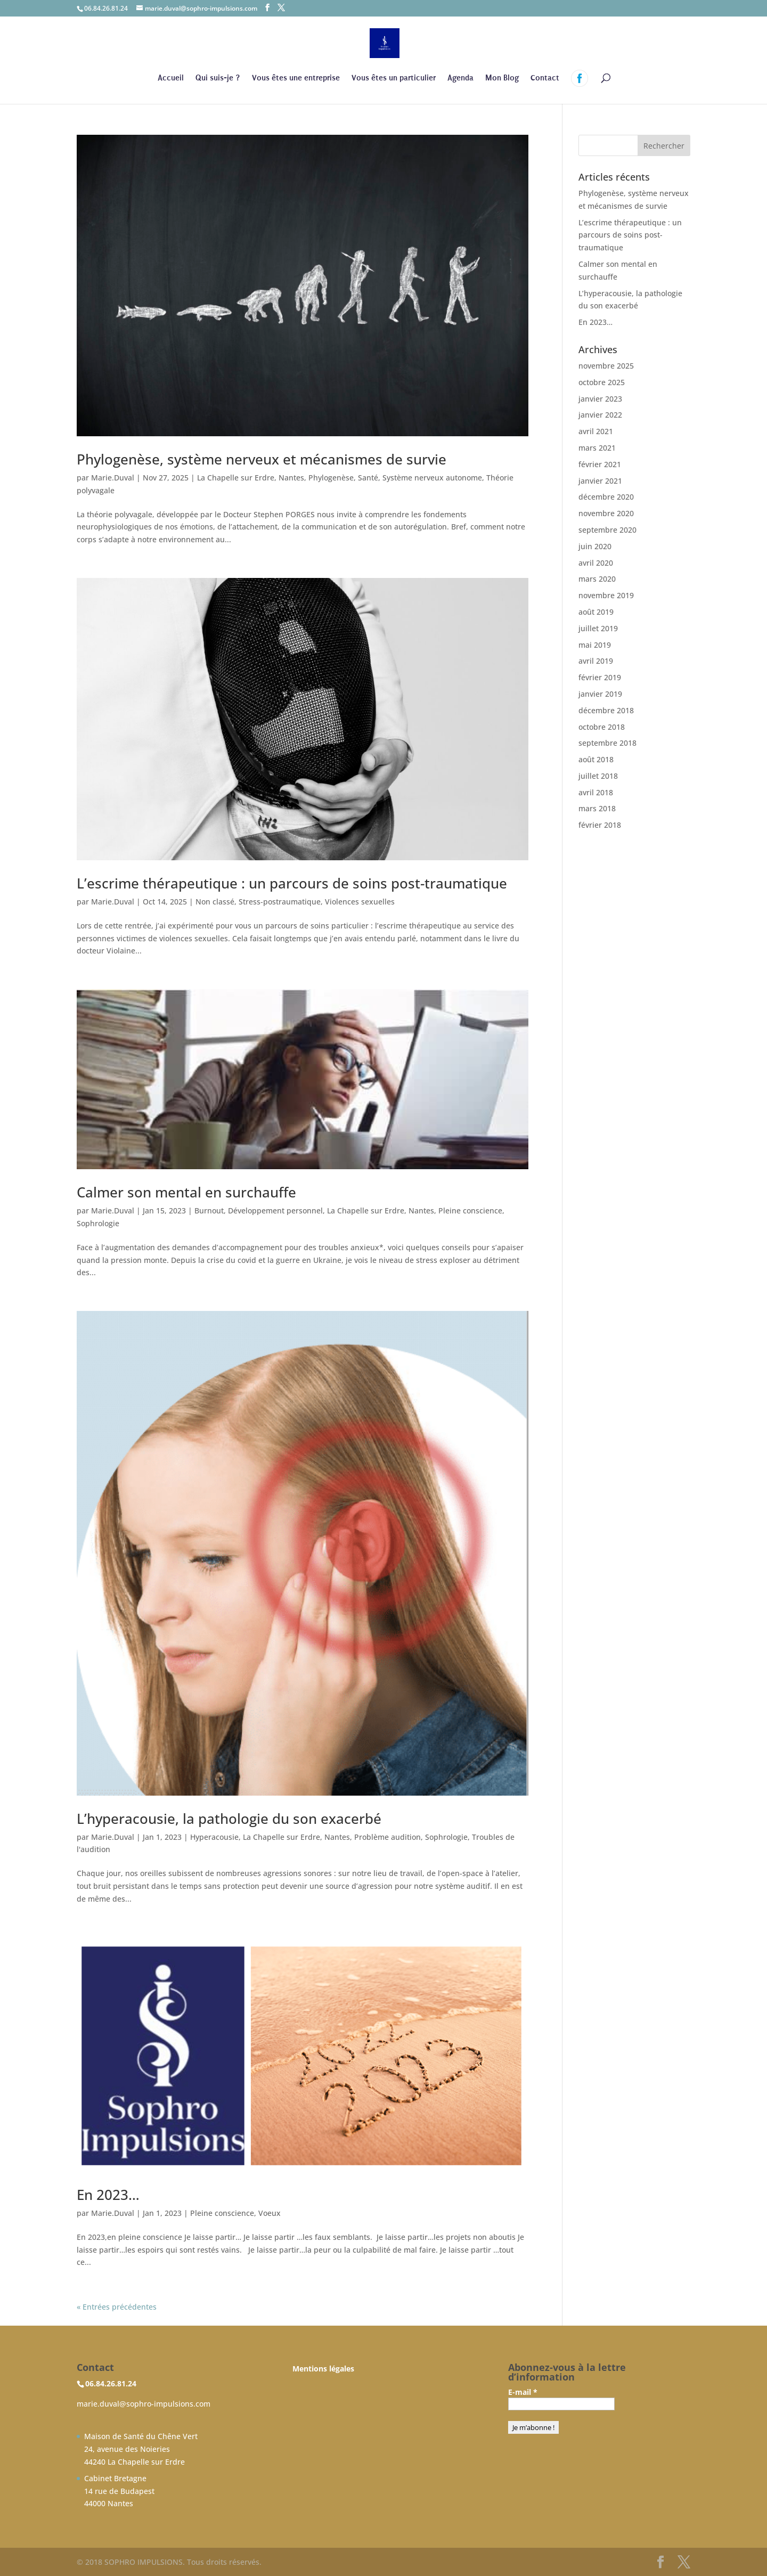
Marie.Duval (112, 477)
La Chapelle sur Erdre (235, 477)
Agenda (460, 78)
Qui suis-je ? (217, 78)
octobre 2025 (601, 382)
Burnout (209, 1210)
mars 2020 (597, 579)
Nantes (291, 477)
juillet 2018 (598, 776)
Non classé (214, 901)
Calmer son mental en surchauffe (186, 1192)
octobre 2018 (601, 727)
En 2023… (108, 2194)
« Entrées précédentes (117, 2307)
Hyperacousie (214, 1837)
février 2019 (599, 677)
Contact (545, 78)
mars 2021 (597, 448)
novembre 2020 (606, 513)
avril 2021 (595, 431)
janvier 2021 (600, 481)
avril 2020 (595, 563)
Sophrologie (98, 1223)
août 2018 (596, 759)
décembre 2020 (606, 497)
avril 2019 (595, 661)
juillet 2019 (598, 628)
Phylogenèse (331, 477)
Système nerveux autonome (432, 477)
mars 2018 (597, 808)
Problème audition (387, 1837)
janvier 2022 (600, 415)
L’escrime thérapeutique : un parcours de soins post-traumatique (292, 883)
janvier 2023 (600, 399)
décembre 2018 (606, 710)
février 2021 (599, 464)
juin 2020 (594, 546)
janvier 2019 (600, 694)
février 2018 (599, 825)
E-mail (522, 2392)
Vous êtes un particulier (394, 78)
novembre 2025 (606, 366)
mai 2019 (594, 645)
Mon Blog (502, 78)
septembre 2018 (607, 743)
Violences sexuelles (360, 901)
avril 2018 (595, 792)
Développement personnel (275, 1210)
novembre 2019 (606, 595)
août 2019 (596, 612)
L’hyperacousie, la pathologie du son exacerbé (229, 1818)
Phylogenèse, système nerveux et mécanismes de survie (261, 459)
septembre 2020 (607, 530)
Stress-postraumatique (280, 901)
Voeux (269, 2213)
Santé (368, 477)
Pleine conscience (470, 1210)
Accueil (171, 78)
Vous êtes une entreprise (296, 78)
